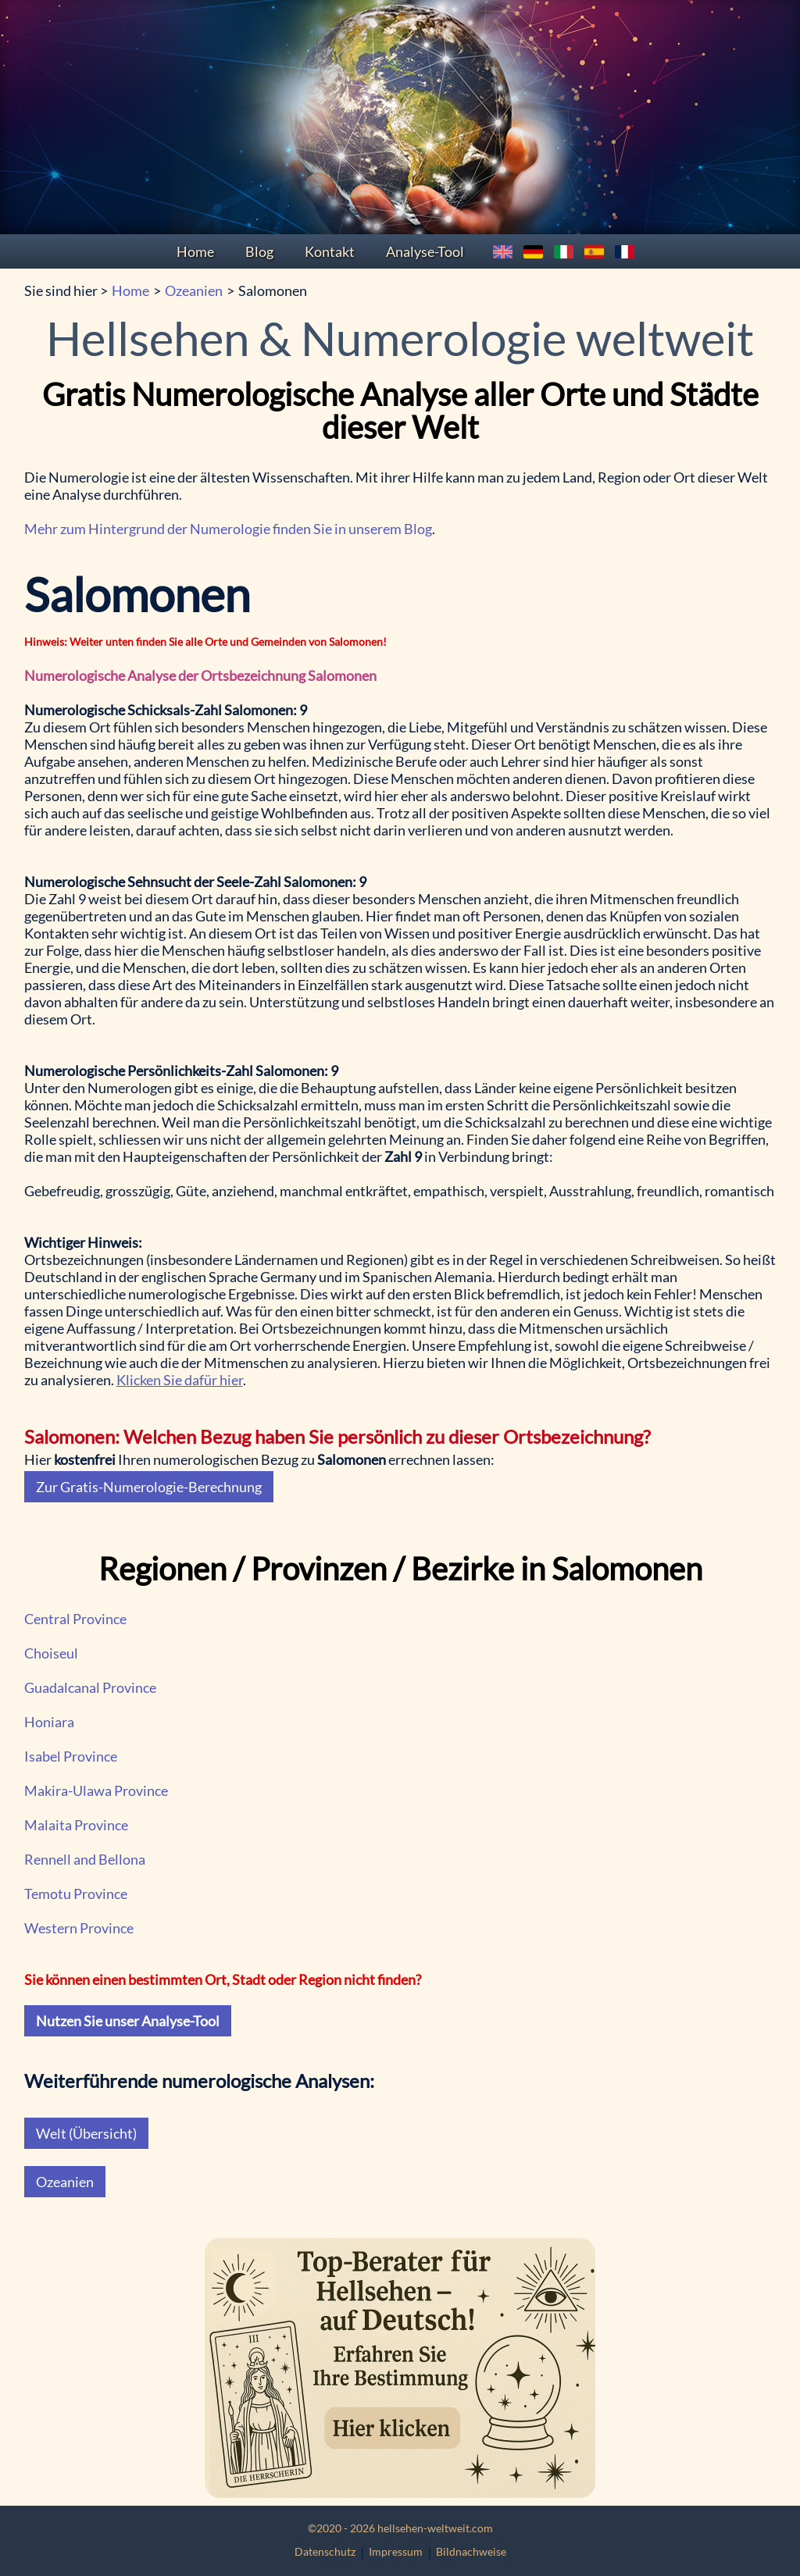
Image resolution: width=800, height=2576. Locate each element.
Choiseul (51, 1653)
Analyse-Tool (425, 251)
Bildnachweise (471, 2551)
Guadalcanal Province (90, 1687)
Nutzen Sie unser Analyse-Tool (128, 2020)
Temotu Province (75, 1893)
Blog (259, 251)
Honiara (49, 1721)
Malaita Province (76, 1824)
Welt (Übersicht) (86, 2133)
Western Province (79, 1927)
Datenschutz (325, 2551)
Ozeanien (194, 290)
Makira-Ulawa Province (96, 1790)
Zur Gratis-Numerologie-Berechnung (149, 1486)
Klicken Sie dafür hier (179, 1379)
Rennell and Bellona (84, 1859)
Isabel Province (70, 1756)
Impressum (396, 2551)
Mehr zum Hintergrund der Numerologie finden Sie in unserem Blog (228, 528)
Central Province (75, 1618)
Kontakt (330, 251)
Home (195, 251)
